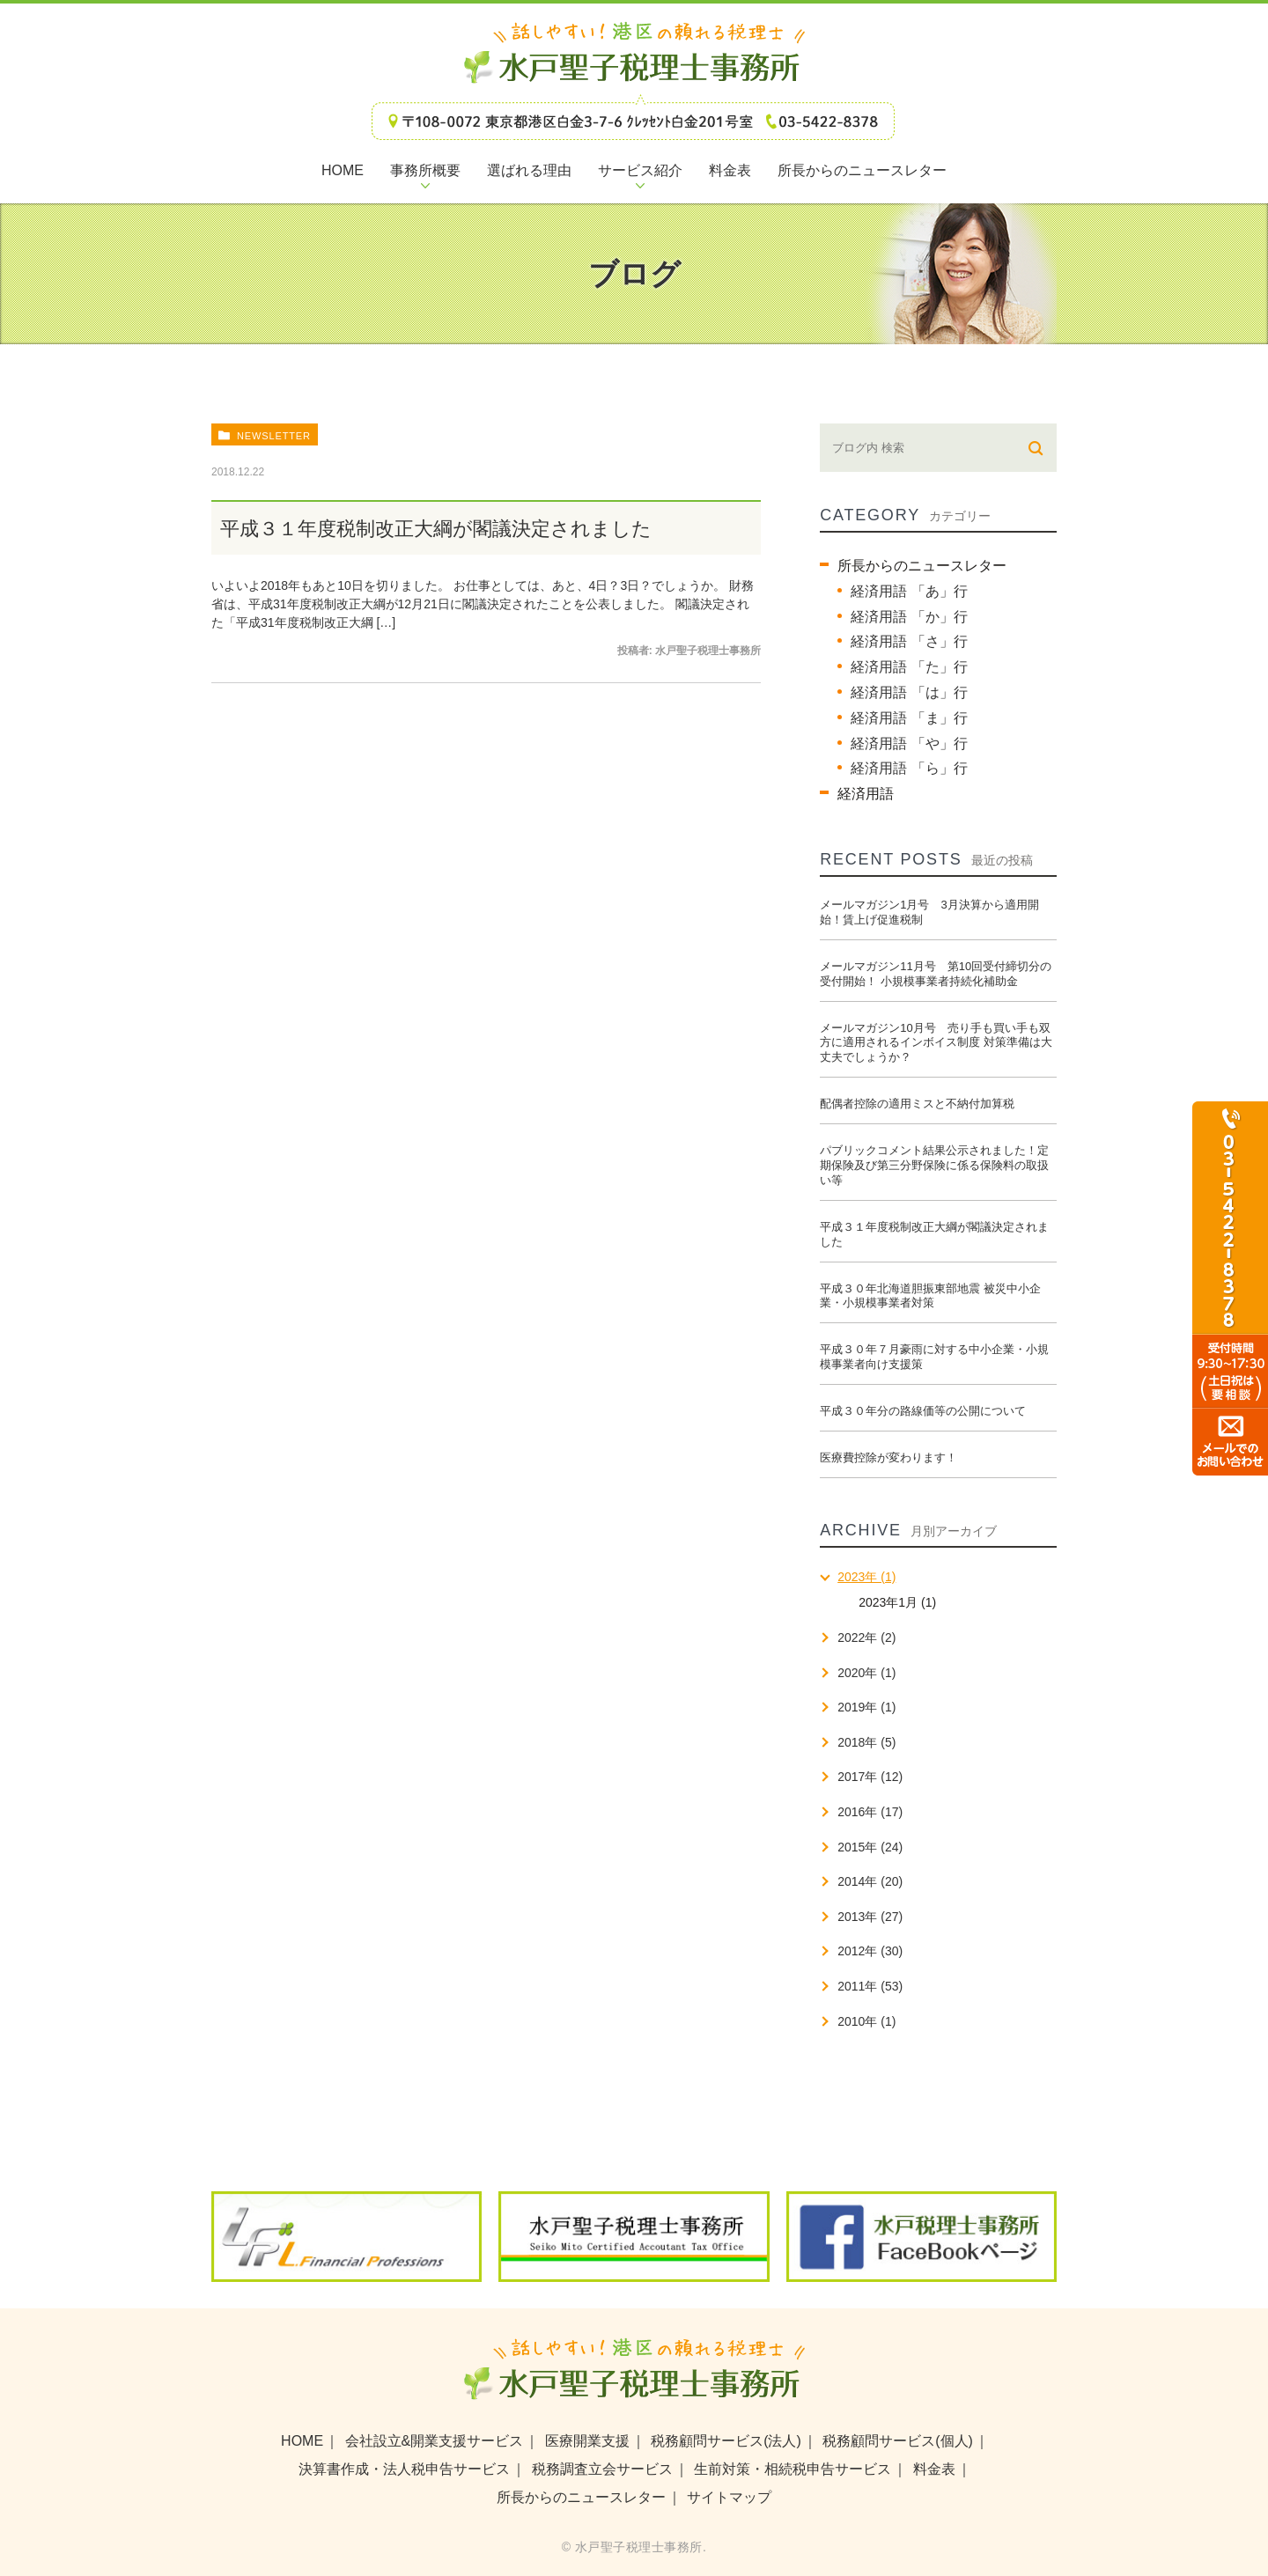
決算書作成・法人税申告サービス (404, 2469)
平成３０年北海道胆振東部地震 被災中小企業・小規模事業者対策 (930, 1296)
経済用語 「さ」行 (909, 641)
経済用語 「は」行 (909, 692)
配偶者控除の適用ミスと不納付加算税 (917, 1103)
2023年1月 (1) (897, 1602)
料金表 (934, 2469)
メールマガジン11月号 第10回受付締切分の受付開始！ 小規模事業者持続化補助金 (935, 974)
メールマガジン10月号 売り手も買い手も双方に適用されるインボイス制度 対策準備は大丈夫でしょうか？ (936, 1042)
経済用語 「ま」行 (909, 717)
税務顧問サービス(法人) (726, 2440)
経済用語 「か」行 (909, 616)
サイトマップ (729, 2497)
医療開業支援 (587, 2440)
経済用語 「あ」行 (909, 591)
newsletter (274, 436)
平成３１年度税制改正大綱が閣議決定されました (436, 529)
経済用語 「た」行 (909, 666)
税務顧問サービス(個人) (897, 2440)
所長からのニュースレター (921, 565)
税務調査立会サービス (602, 2469)
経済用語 (865, 793)
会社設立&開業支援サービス (434, 2440)
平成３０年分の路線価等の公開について (923, 1410)
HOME (302, 2440)
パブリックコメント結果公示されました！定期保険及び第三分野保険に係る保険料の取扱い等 (934, 1165)
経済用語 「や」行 (909, 743)
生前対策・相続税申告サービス (792, 2469)
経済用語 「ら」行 (909, 768)
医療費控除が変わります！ (888, 1457)
